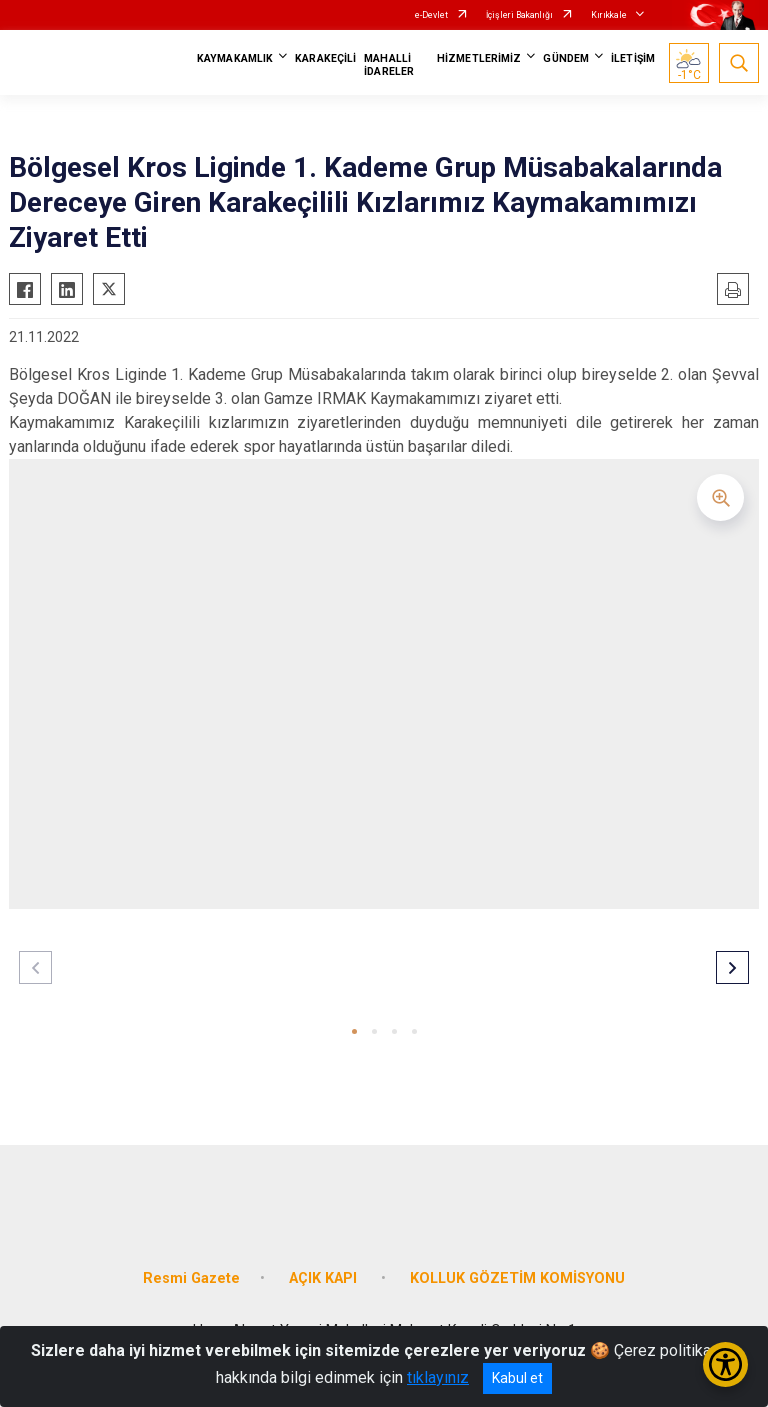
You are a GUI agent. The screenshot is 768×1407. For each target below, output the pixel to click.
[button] (354, 1031)
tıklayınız (438, 1377)
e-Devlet (431, 15)
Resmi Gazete (191, 1278)
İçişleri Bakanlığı (519, 15)
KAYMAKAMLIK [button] (235, 58)
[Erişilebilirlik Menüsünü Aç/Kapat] (725, 1364)
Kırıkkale (609, 15)
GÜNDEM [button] (566, 58)
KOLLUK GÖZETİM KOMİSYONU (517, 1278)
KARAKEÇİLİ (325, 58)
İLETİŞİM (633, 58)
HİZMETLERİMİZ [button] (479, 58)
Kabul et (517, 1378)
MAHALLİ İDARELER (389, 65)
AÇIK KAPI (325, 1278)
